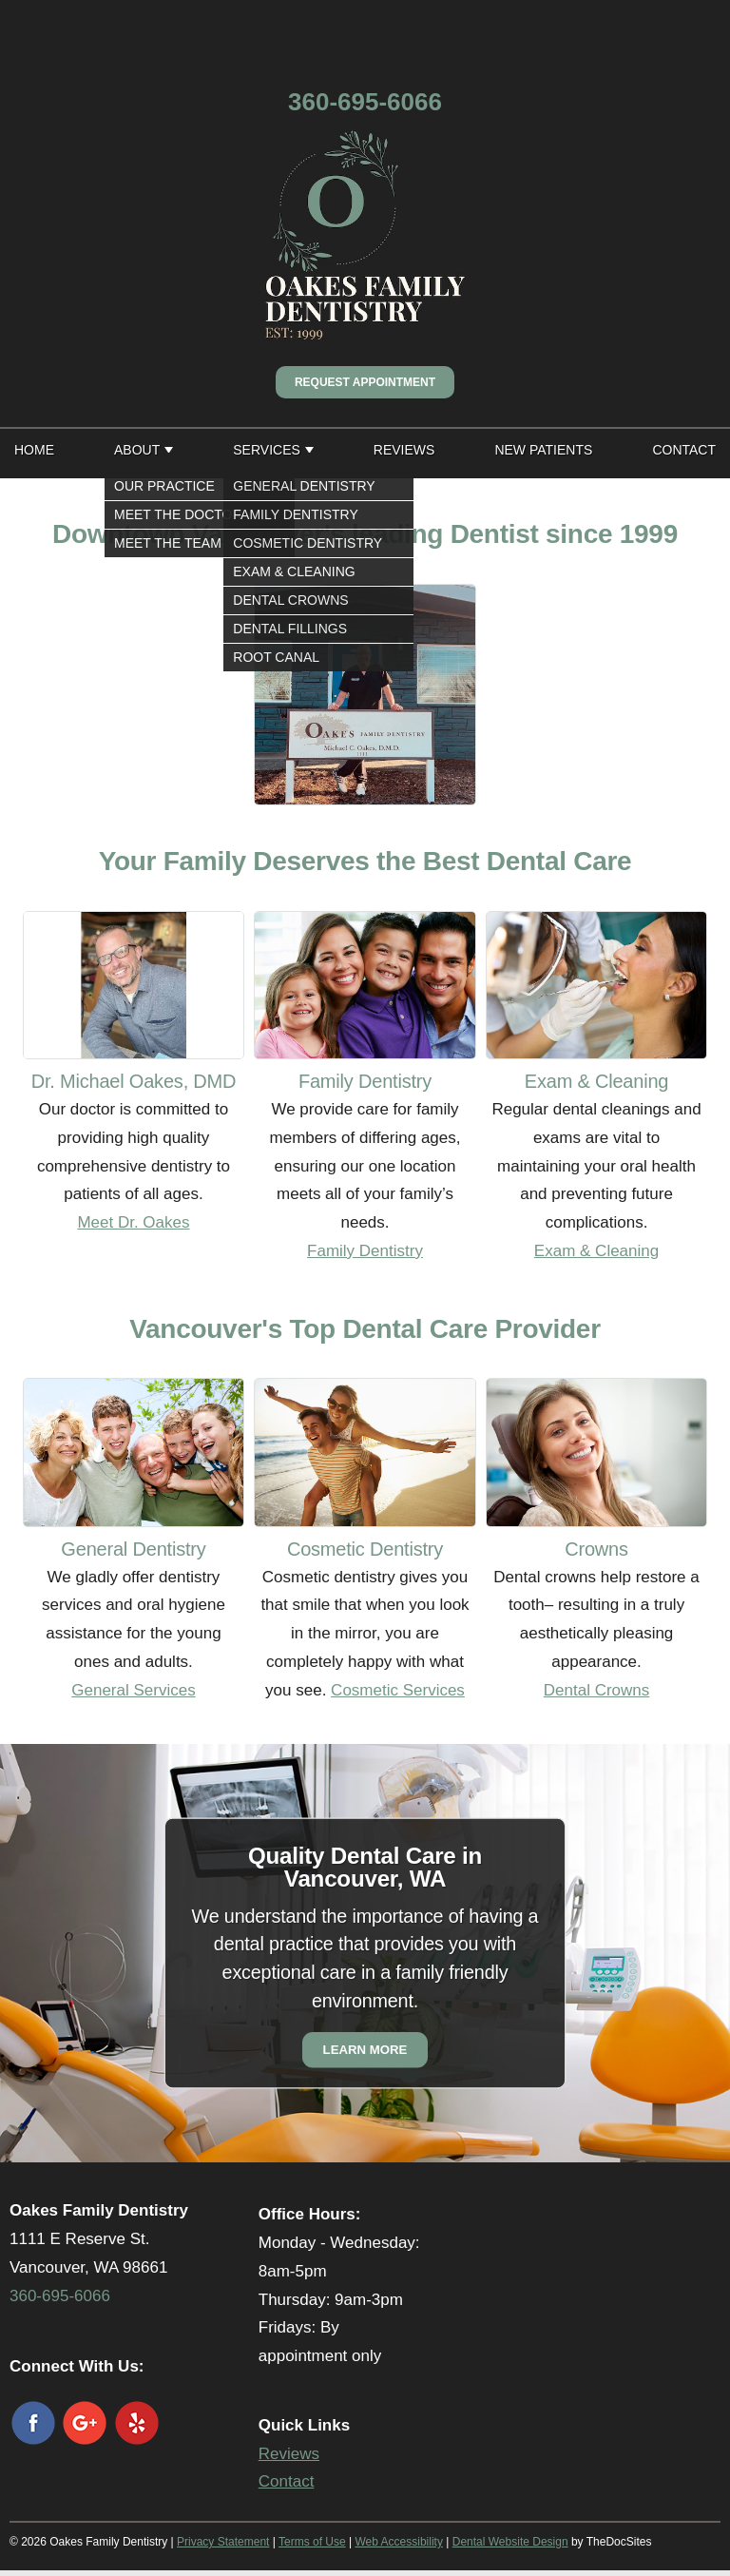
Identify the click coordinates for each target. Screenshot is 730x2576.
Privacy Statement (223, 2541)
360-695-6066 (365, 101)
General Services (133, 1690)
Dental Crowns (597, 1690)
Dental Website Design (510, 2541)
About (137, 449)
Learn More (365, 2050)
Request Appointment (365, 382)
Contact (684, 449)
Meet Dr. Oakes (133, 1222)
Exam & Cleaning (596, 1251)
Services (266, 449)
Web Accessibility (398, 2541)
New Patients (543, 449)
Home (34, 449)
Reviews (404, 449)
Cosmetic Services (398, 1690)
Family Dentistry (365, 1251)
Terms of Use (312, 2541)
